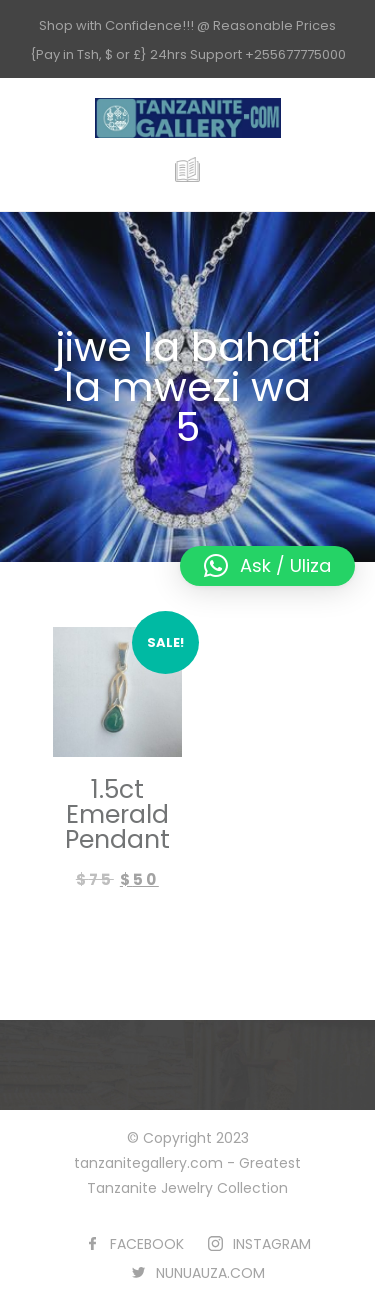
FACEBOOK (147, 1244)
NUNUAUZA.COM (210, 1273)
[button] (267, 566)
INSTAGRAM (272, 1244)
